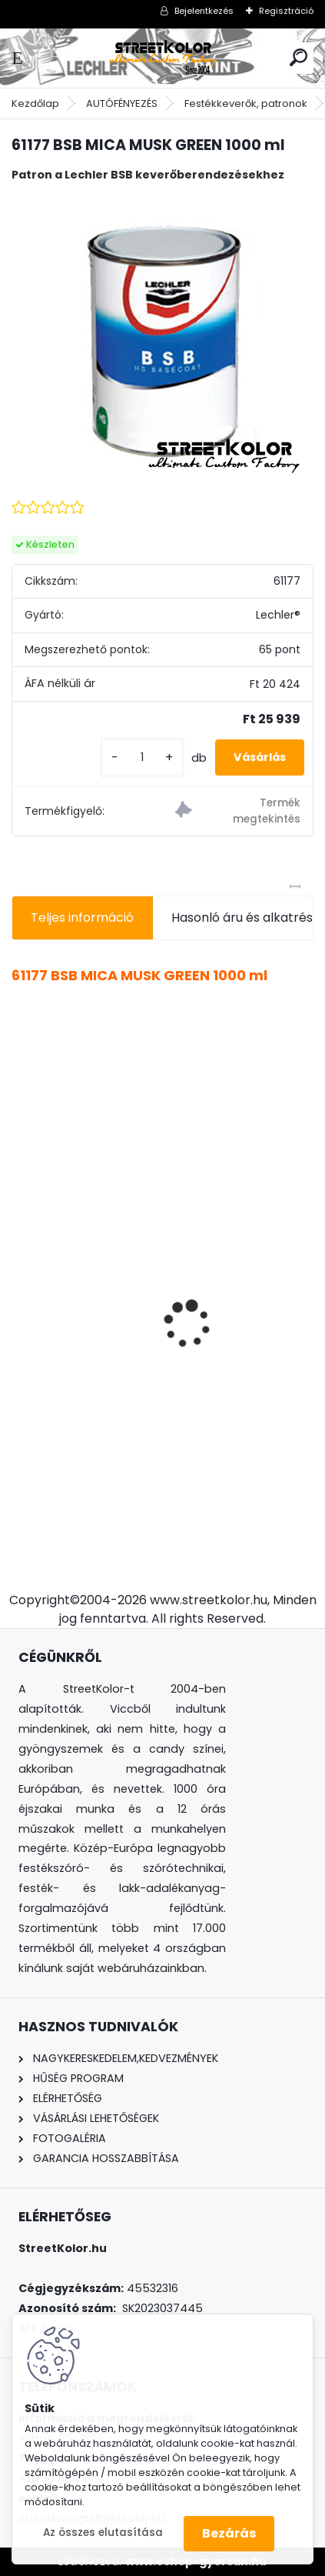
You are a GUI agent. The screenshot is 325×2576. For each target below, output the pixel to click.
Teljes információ (82, 917)
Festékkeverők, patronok (245, 103)
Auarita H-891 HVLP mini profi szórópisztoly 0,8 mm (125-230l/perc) (161, 1386)
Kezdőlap (35, 103)
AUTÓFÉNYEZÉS (122, 103)
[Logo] (163, 58)
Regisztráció (286, 11)
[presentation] (20, 1297)
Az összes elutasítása (103, 2532)
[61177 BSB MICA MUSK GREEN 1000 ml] (162, 339)
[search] (298, 57)
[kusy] (142, 757)
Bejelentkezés (204, 11)
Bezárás (229, 2533)
